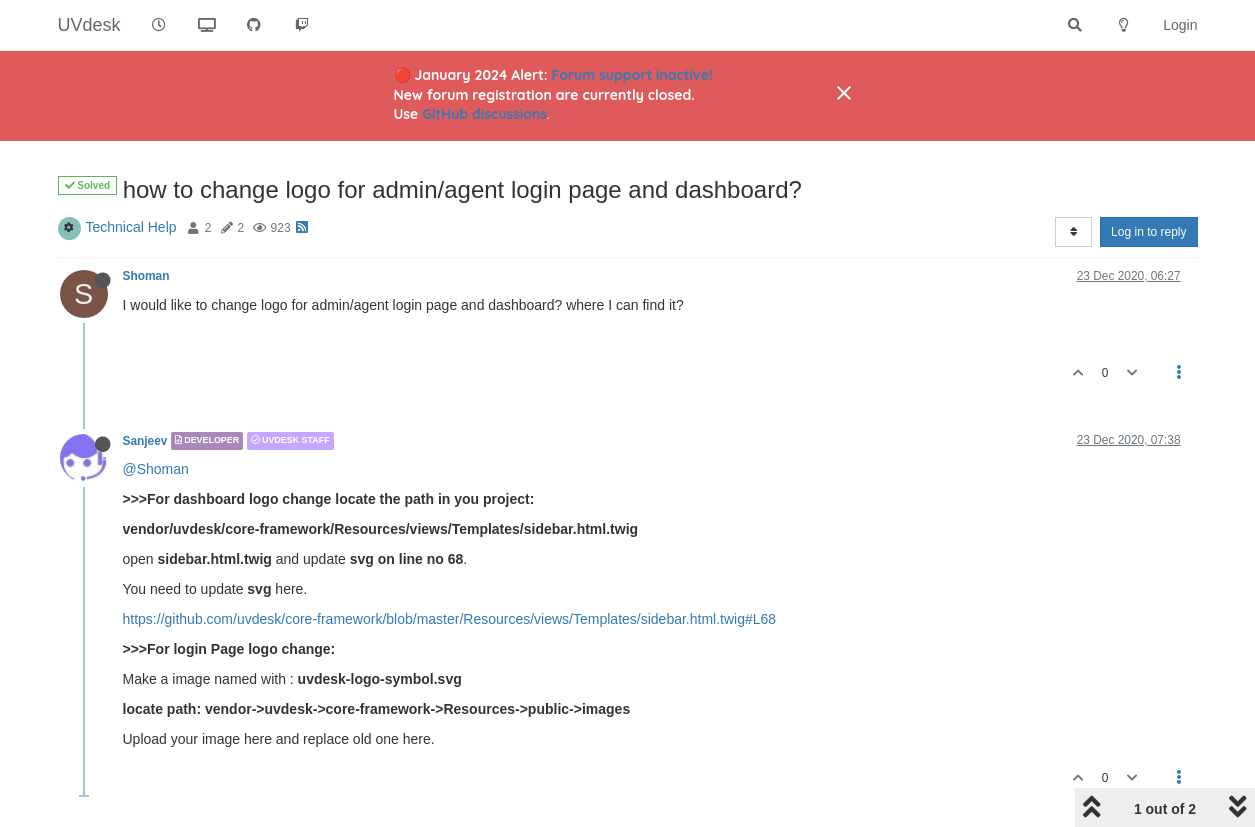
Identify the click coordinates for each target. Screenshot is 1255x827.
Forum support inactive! (632, 75)
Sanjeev (145, 441)
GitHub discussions (484, 114)
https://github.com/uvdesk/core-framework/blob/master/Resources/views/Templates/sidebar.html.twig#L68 (450, 619)
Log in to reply (1148, 232)
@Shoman (156, 469)
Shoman (146, 276)
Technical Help (131, 227)
